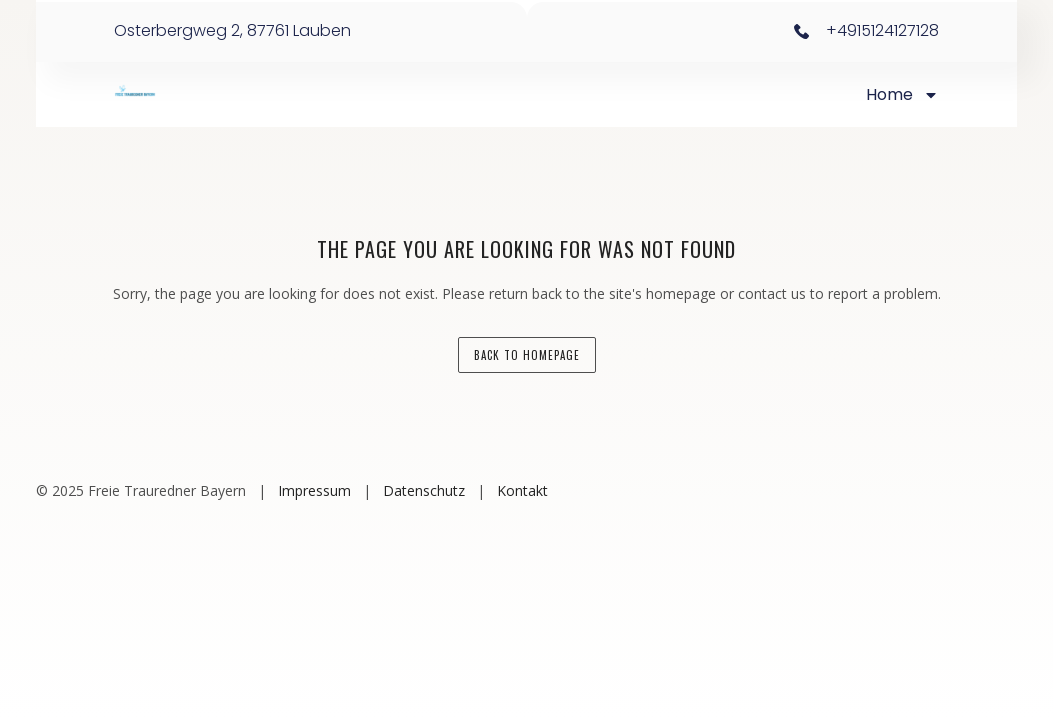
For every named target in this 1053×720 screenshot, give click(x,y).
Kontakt (522, 490)
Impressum (314, 490)
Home (902, 95)
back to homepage (527, 355)
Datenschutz (424, 490)
